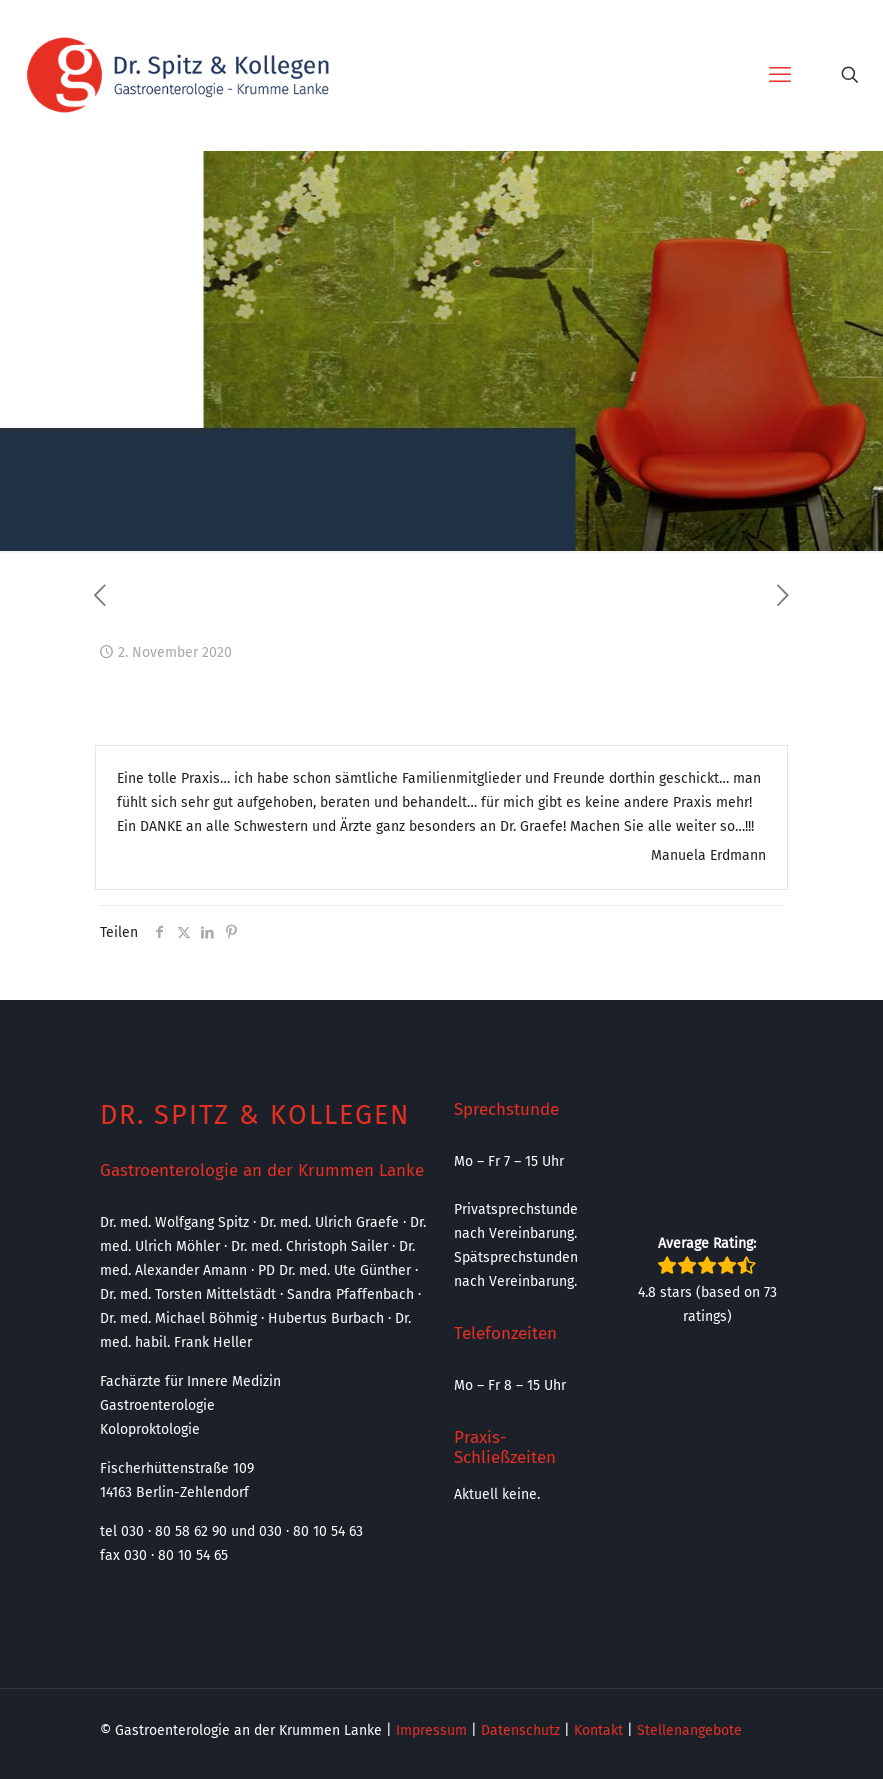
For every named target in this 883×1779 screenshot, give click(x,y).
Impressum (431, 1730)
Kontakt (598, 1730)
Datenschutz (520, 1730)
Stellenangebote (689, 1730)
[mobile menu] (780, 75)
